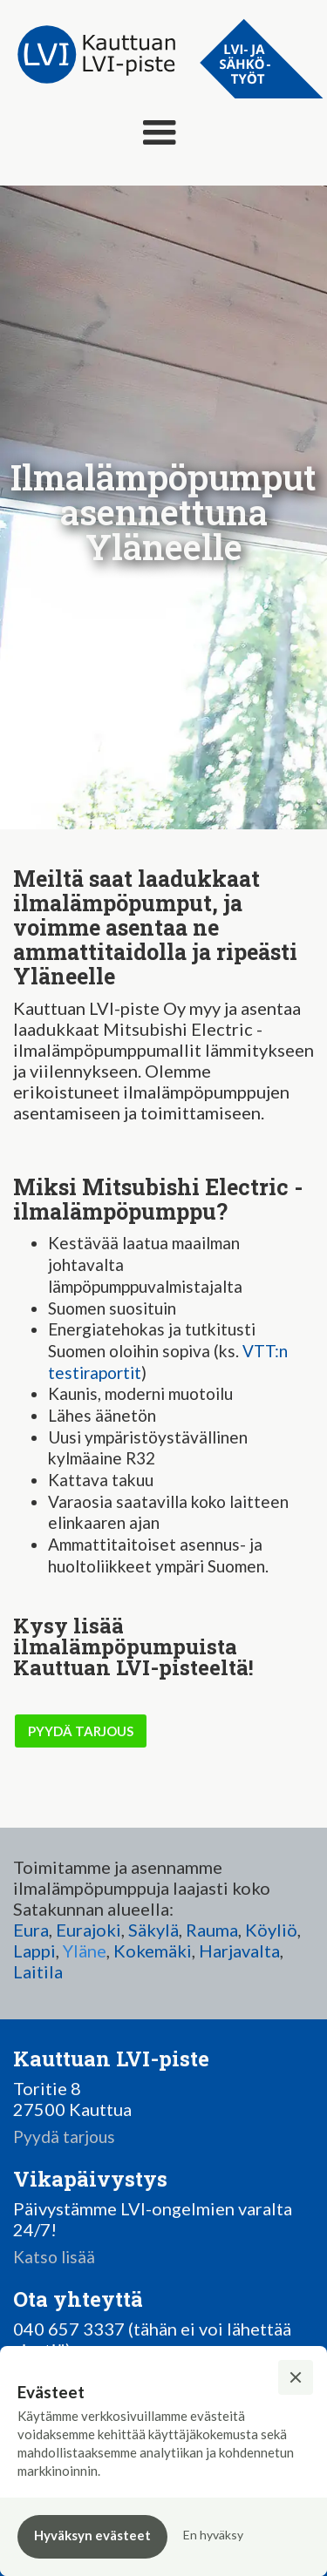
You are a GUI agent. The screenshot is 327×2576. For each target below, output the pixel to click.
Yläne (84, 1950)
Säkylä (153, 1929)
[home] (91, 55)
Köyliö (271, 1929)
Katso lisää (54, 2257)
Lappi (34, 1950)
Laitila (38, 1971)
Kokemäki (152, 1950)
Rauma (212, 1929)
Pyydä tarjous (64, 2136)
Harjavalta (239, 1950)
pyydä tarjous (80, 1731)
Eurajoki (88, 1929)
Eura (31, 1929)
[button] (159, 133)
